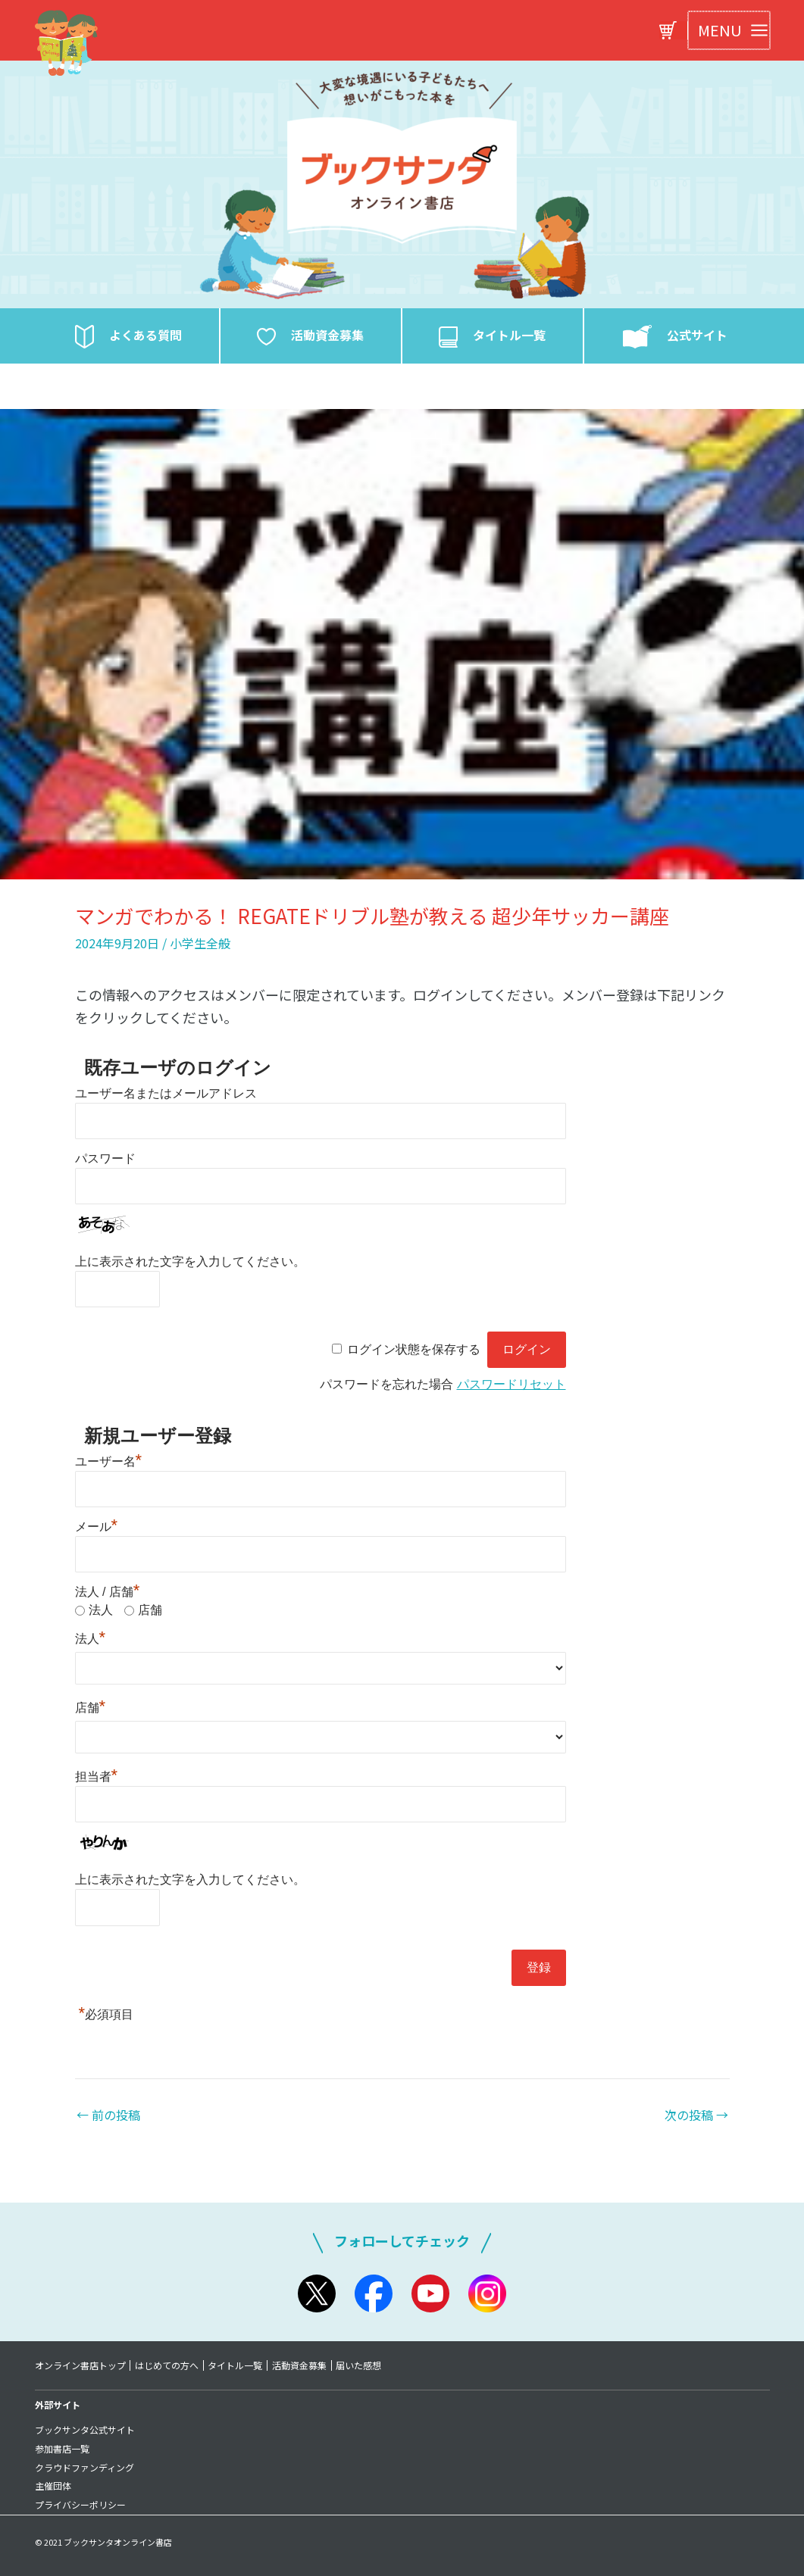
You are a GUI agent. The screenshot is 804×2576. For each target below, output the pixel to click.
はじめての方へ (167, 2365)
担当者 (96, 1776)
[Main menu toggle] (729, 30)
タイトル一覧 (236, 2365)
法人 (101, 1609)
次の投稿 (696, 2115)
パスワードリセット (511, 1384)
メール (96, 1526)
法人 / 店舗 (107, 1591)
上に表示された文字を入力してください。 (190, 1261)
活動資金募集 (301, 2365)
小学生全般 (200, 943)
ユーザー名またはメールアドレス (166, 1093)
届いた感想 (360, 2365)
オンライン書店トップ (80, 2365)
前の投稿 (108, 2115)
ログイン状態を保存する (413, 1349)
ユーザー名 (108, 1461)
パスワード (105, 1158)
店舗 (150, 1609)
